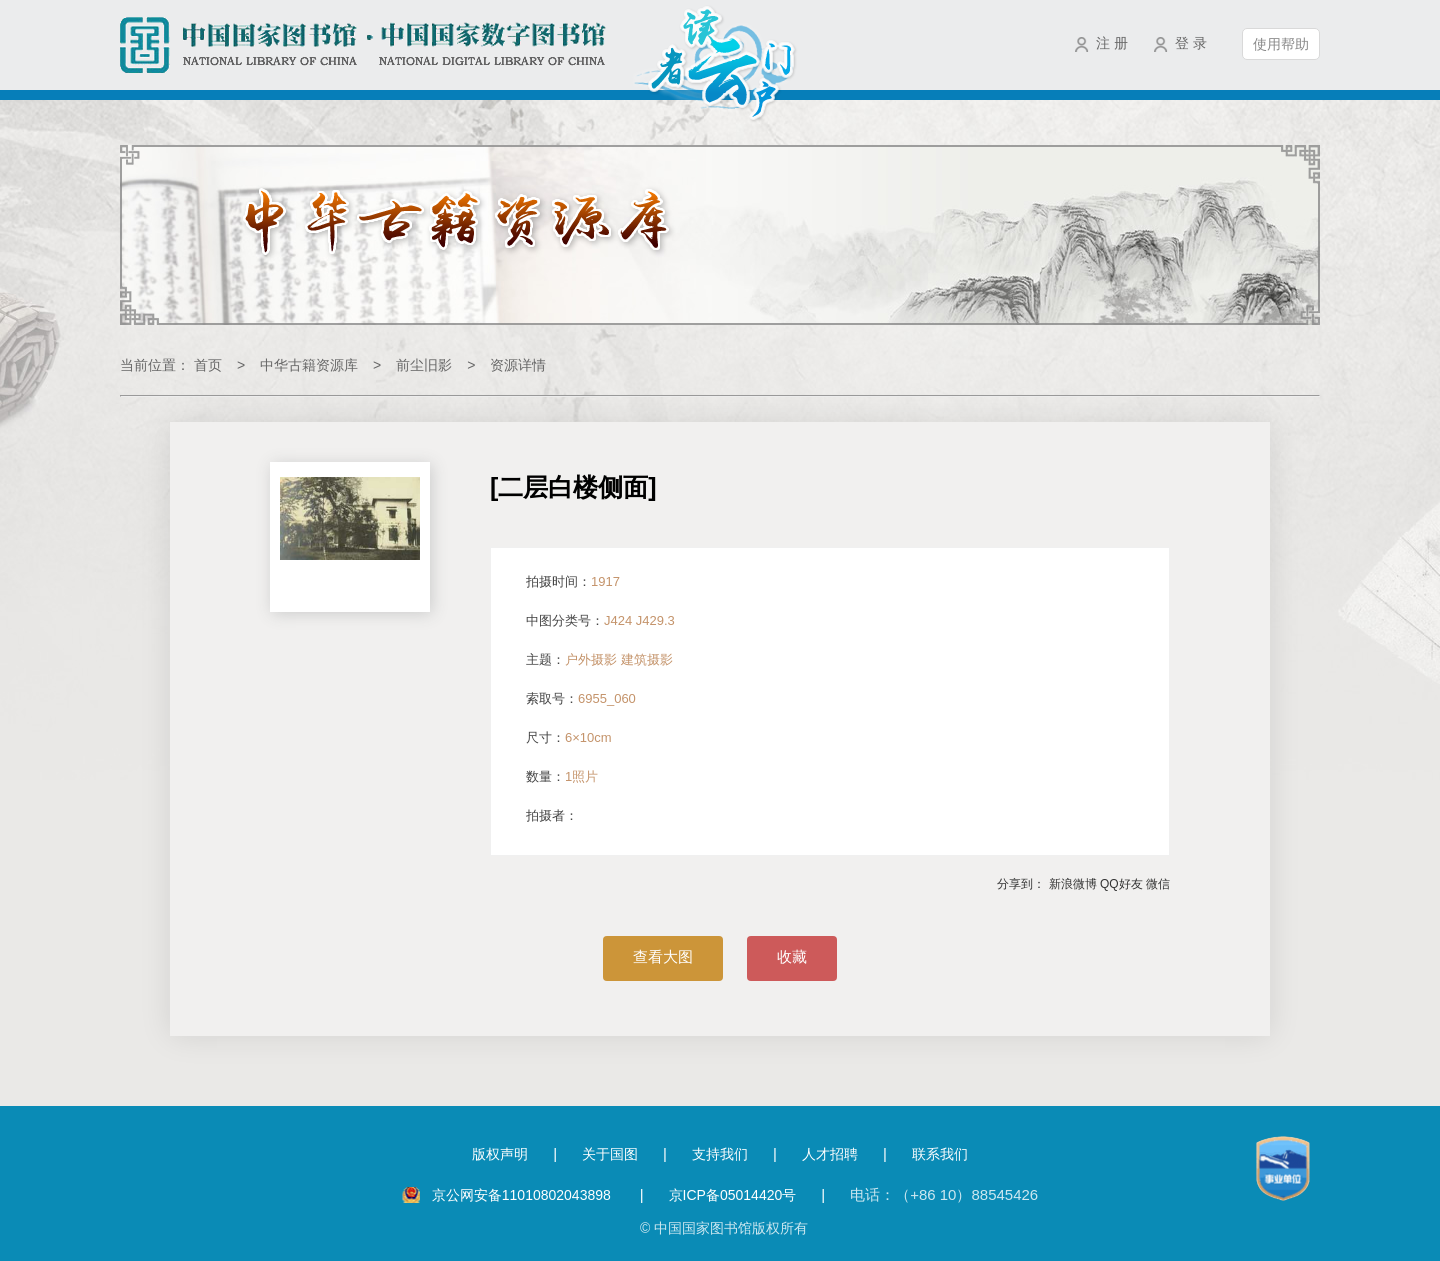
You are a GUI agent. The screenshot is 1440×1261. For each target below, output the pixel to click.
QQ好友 (1121, 884)
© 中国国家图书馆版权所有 (724, 1228)
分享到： (1021, 884)
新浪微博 (1073, 884)
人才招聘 (830, 1154)
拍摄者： (552, 815)
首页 (208, 365)
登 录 (1191, 43)
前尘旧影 (424, 365)
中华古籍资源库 (309, 365)
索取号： (581, 698)
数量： (562, 776)
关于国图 (610, 1154)
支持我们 (720, 1154)
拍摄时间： (573, 581)
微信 (1158, 884)
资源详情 (518, 365)
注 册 (1112, 43)
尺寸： (569, 737)
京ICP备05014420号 (733, 1195)
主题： (599, 659)
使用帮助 (1281, 44)
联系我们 (940, 1154)
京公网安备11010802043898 (523, 1195)
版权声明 (500, 1154)
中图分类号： (600, 620)
